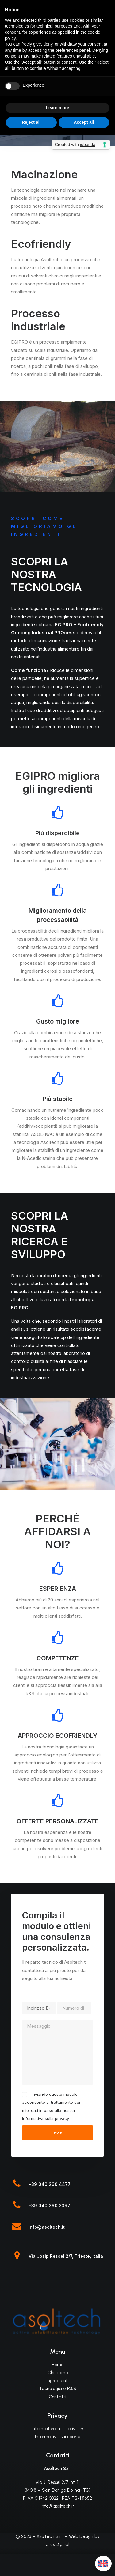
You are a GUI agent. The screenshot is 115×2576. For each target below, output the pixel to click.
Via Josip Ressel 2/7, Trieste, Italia (66, 2256)
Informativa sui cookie (57, 2436)
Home (58, 2364)
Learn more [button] (57, 107)
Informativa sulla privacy (45, 2118)
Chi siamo (58, 2372)
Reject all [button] (31, 122)
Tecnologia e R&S (57, 2388)
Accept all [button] (84, 122)
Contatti (57, 2397)
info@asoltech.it (47, 2227)
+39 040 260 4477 (50, 2184)
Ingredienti (58, 2380)
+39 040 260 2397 (49, 2205)
